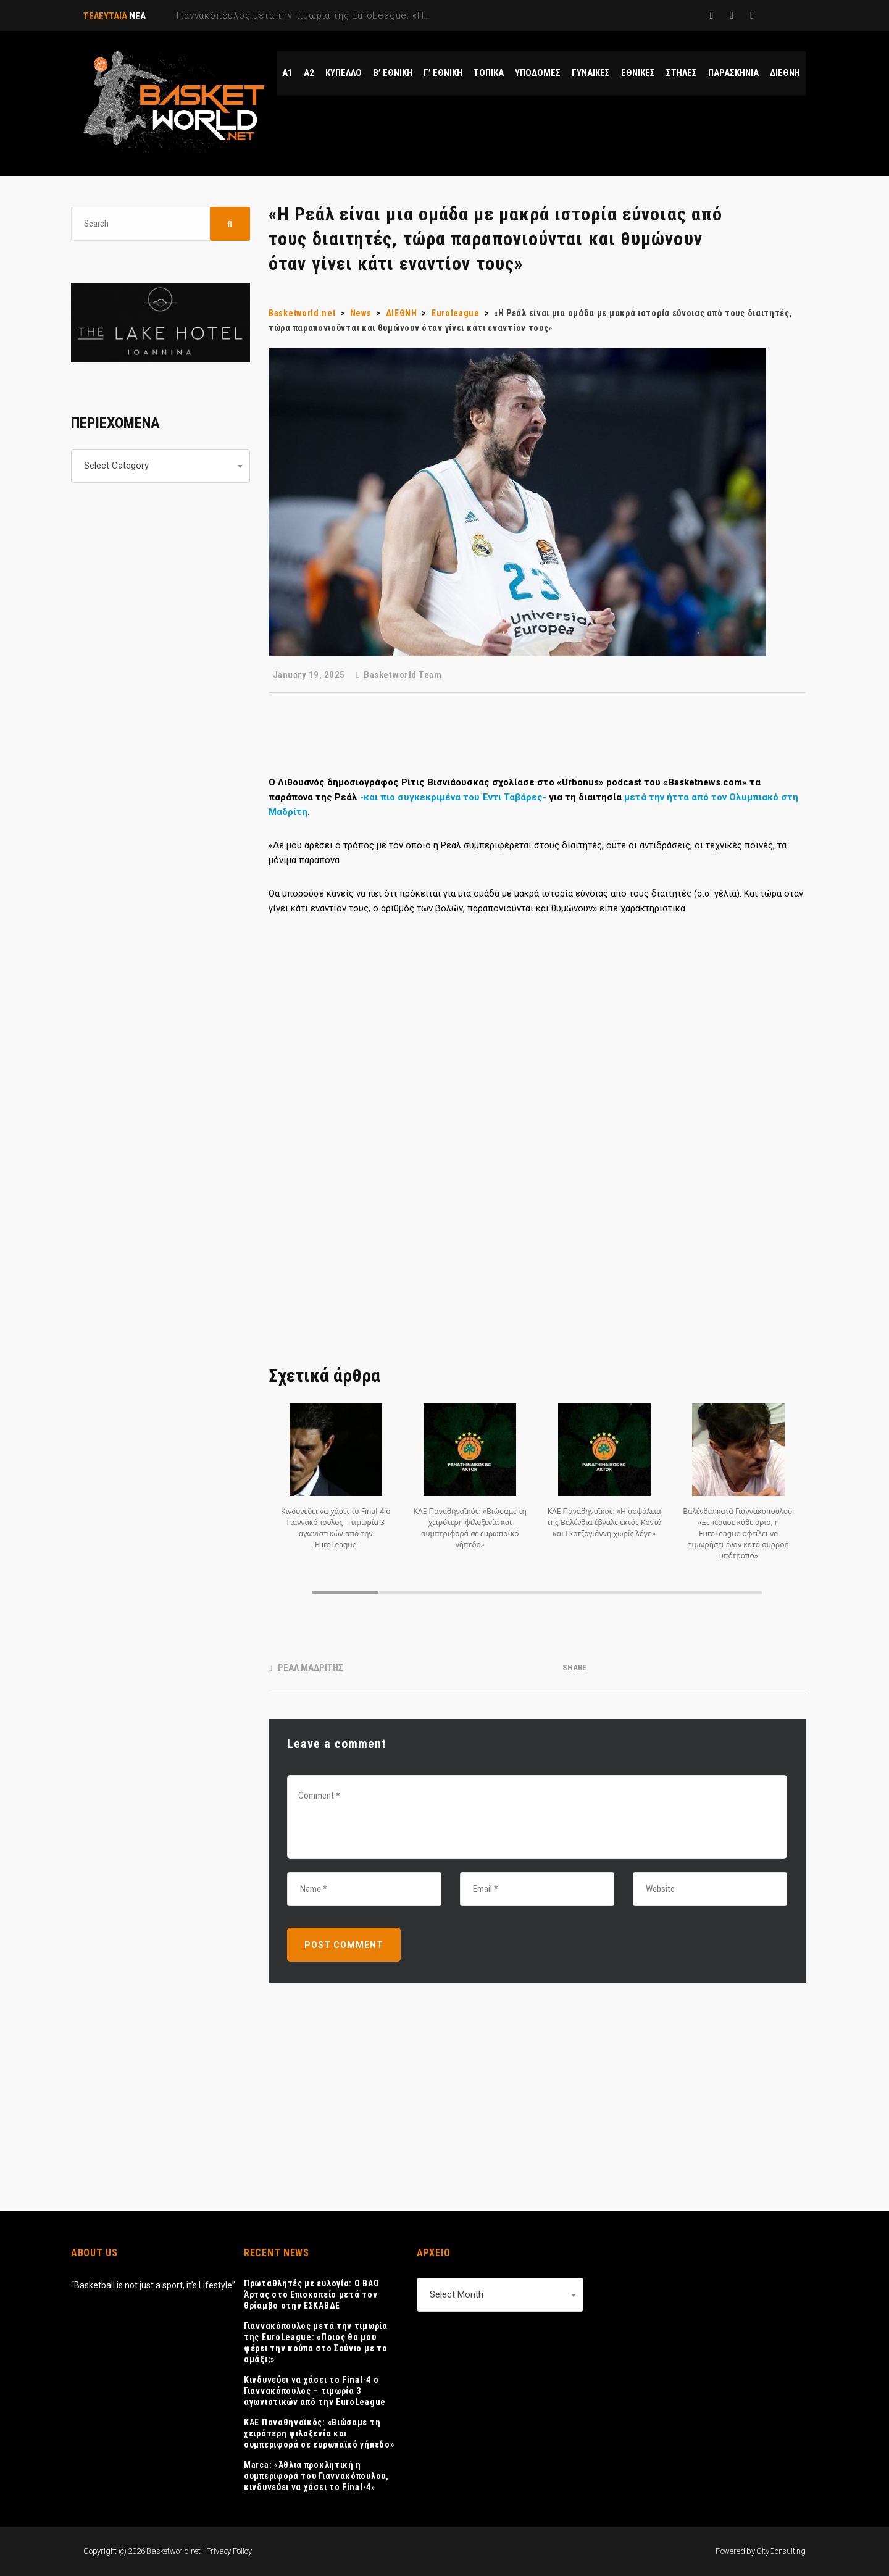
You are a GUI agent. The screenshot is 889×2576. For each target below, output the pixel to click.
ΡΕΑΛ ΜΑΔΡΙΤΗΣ (310, 1667)
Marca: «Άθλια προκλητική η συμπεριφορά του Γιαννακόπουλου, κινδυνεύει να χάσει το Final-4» (316, 2476)
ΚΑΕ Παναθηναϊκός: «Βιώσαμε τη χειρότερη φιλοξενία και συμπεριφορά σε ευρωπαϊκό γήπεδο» (319, 2433)
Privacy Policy (229, 2551)
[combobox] (160, 466)
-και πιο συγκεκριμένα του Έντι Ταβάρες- (453, 797)
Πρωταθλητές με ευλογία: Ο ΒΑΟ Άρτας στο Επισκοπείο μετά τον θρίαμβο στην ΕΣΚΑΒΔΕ (311, 2294)
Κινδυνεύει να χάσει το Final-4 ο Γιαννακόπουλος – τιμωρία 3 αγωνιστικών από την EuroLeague (315, 2391)
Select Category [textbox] (116, 465)
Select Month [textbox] (456, 2294)
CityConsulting (781, 2551)
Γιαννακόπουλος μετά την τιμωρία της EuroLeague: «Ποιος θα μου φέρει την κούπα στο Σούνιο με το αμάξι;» (316, 2342)
